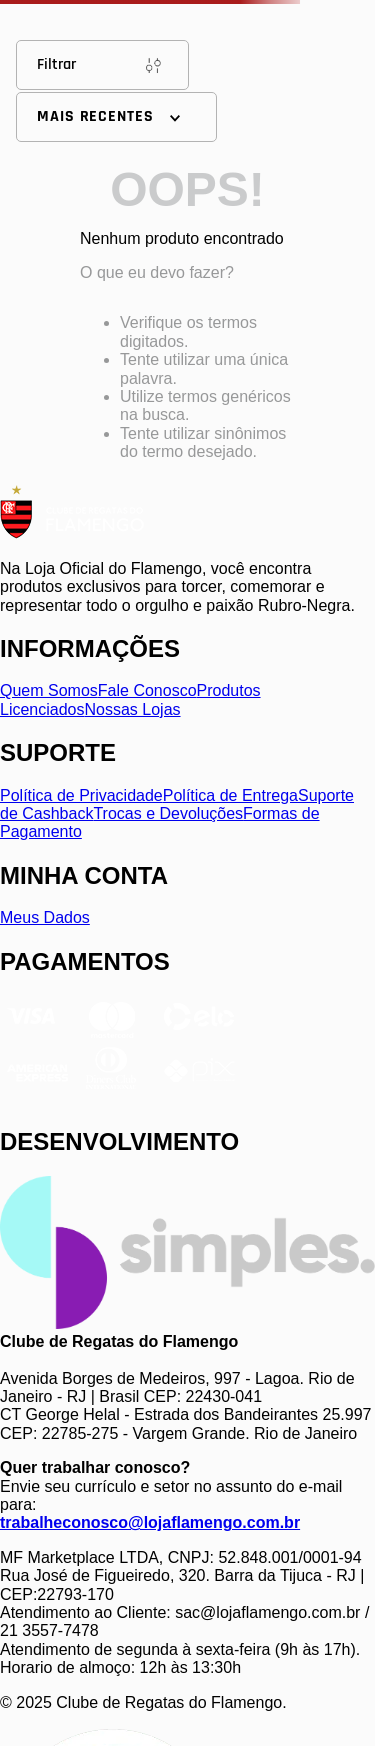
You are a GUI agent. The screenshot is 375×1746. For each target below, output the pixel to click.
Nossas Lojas (133, 709)
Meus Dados (45, 917)
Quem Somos (49, 690)
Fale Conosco (147, 690)
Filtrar (102, 65)
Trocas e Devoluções (168, 813)
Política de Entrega (230, 795)
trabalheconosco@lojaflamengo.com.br (150, 1522)
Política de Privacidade (81, 795)
